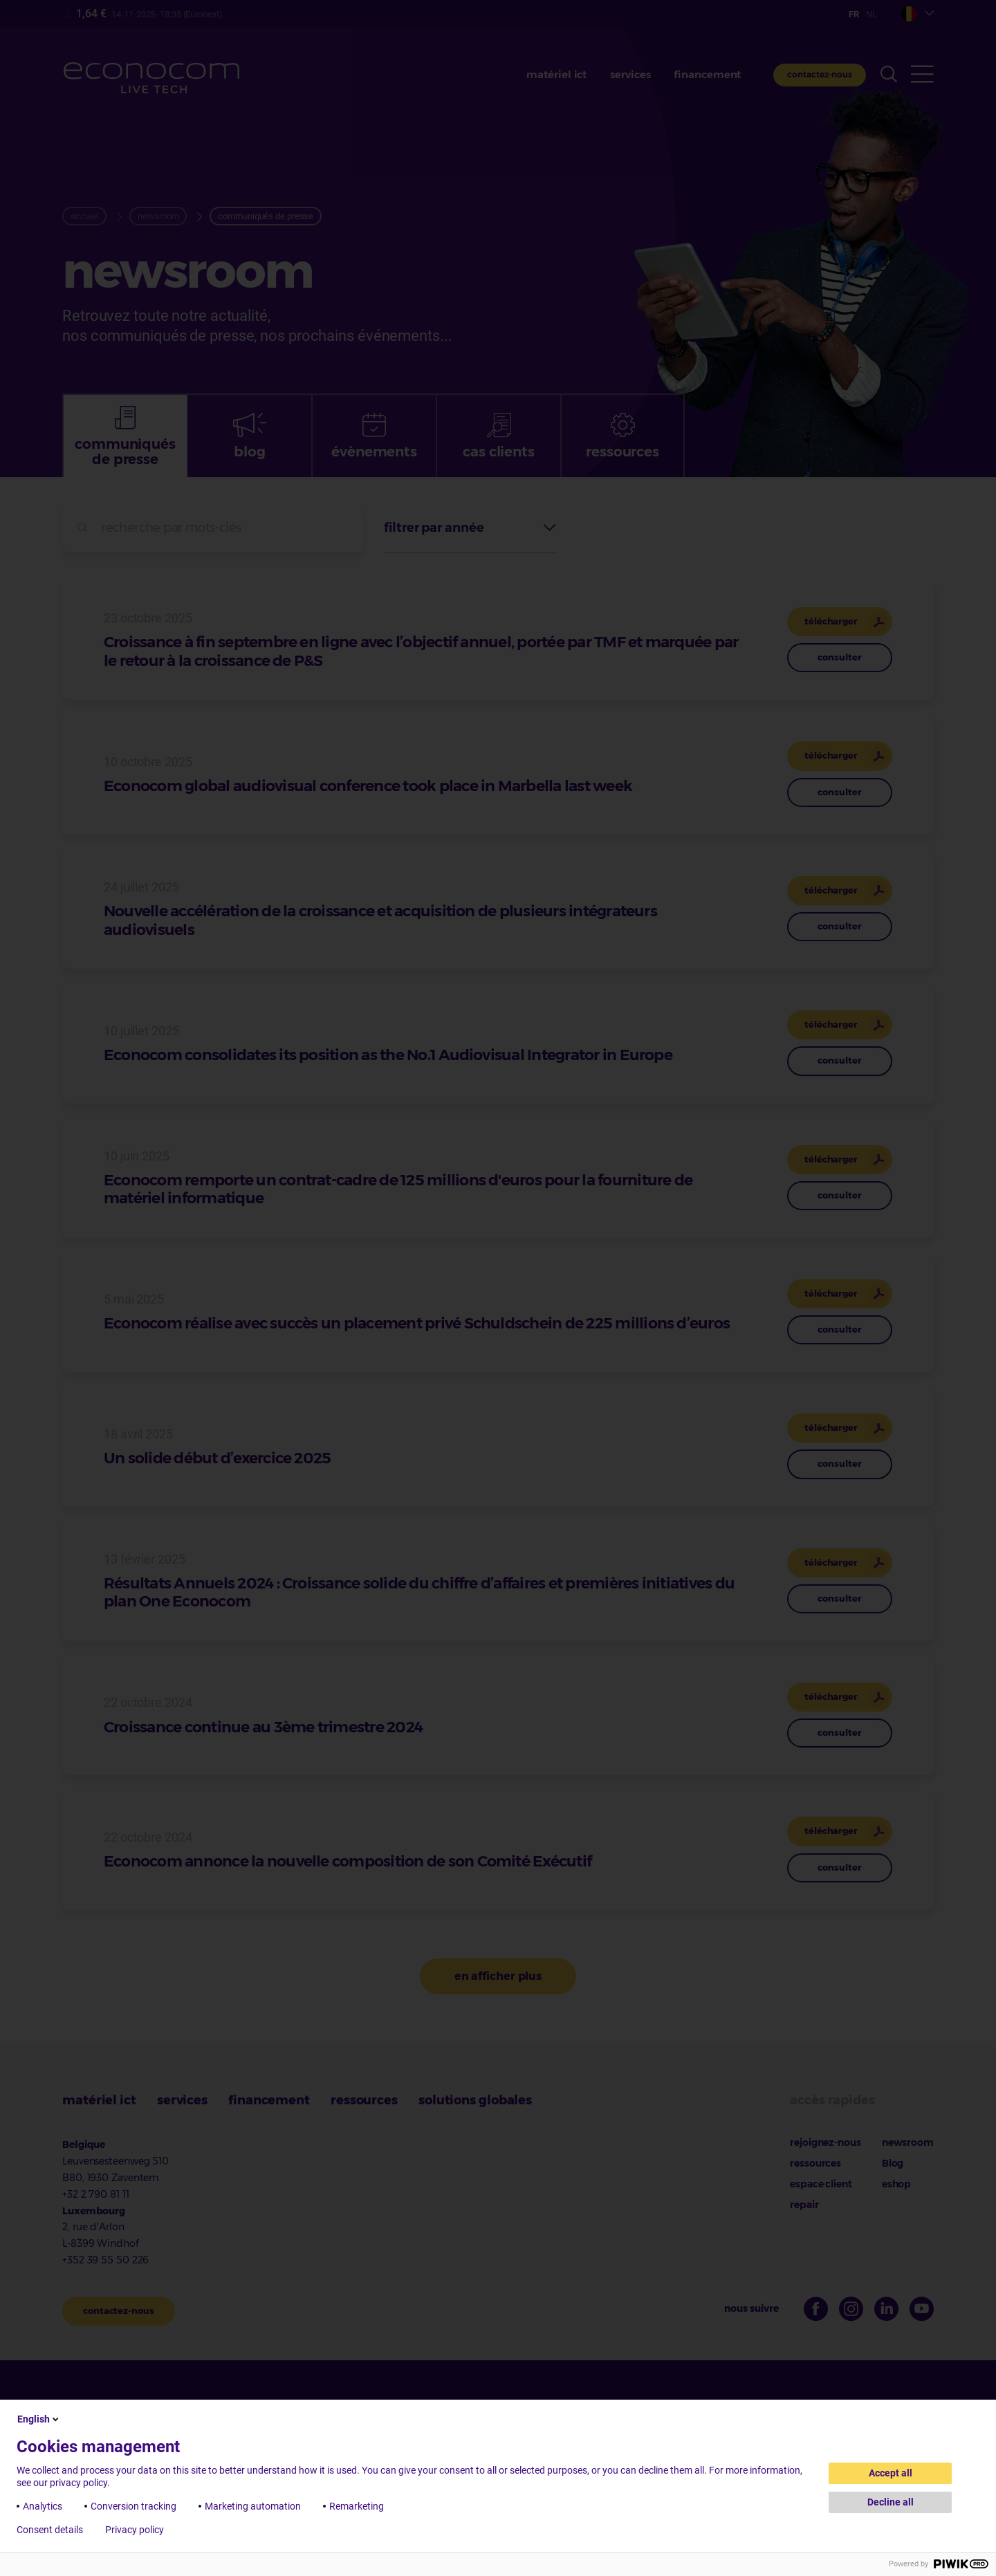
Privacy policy (134, 2529)
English (39, 2419)
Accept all (890, 2472)
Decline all (890, 2502)
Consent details (50, 2529)
